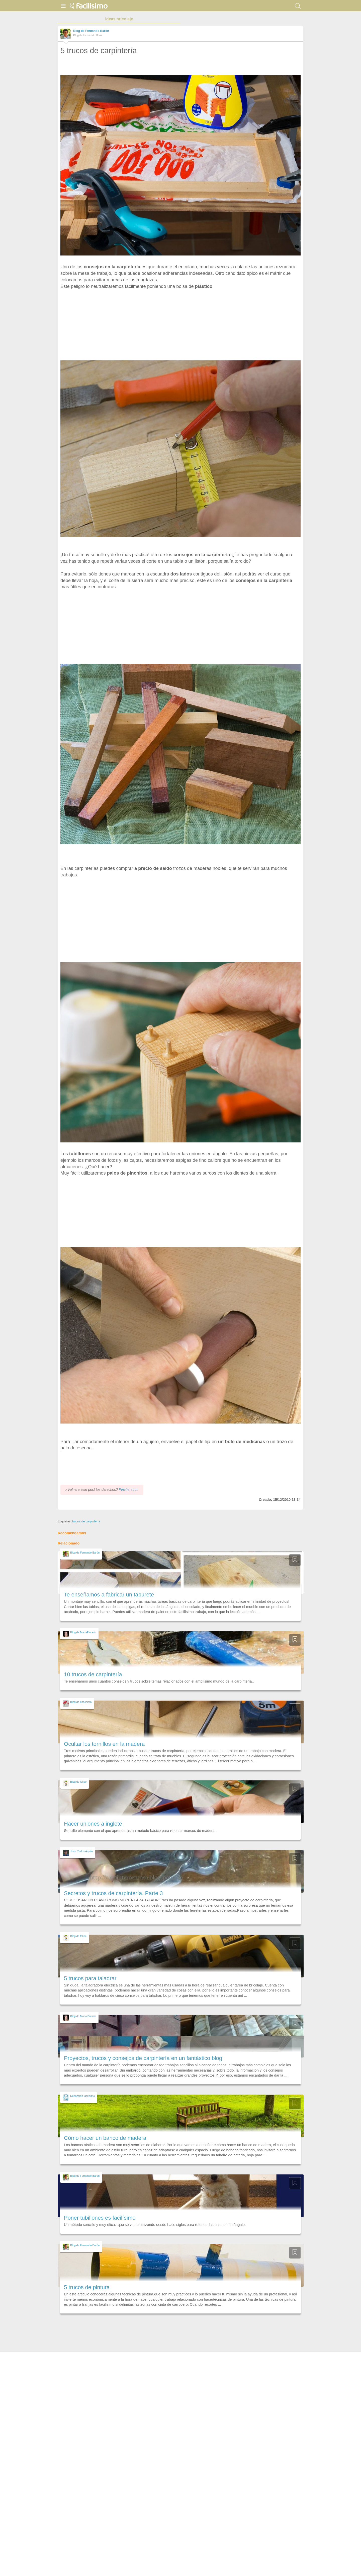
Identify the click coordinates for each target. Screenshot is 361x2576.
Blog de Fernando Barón (91, 31)
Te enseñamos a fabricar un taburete (109, 1594)
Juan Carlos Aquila (81, 1851)
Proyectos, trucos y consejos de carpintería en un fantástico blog (143, 2058)
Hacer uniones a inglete (93, 1824)
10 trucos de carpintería (93, 1674)
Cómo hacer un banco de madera (105, 2138)
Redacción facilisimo (82, 2095)
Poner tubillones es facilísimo (100, 2218)
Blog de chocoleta (81, 1701)
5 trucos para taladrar (90, 1978)
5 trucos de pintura (87, 2287)
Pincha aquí (128, 1490)
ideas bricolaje (119, 19)
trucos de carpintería (86, 1521)
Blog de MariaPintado (83, 1632)
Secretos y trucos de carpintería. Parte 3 (113, 1893)
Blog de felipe (78, 1781)
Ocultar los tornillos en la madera (104, 1744)
